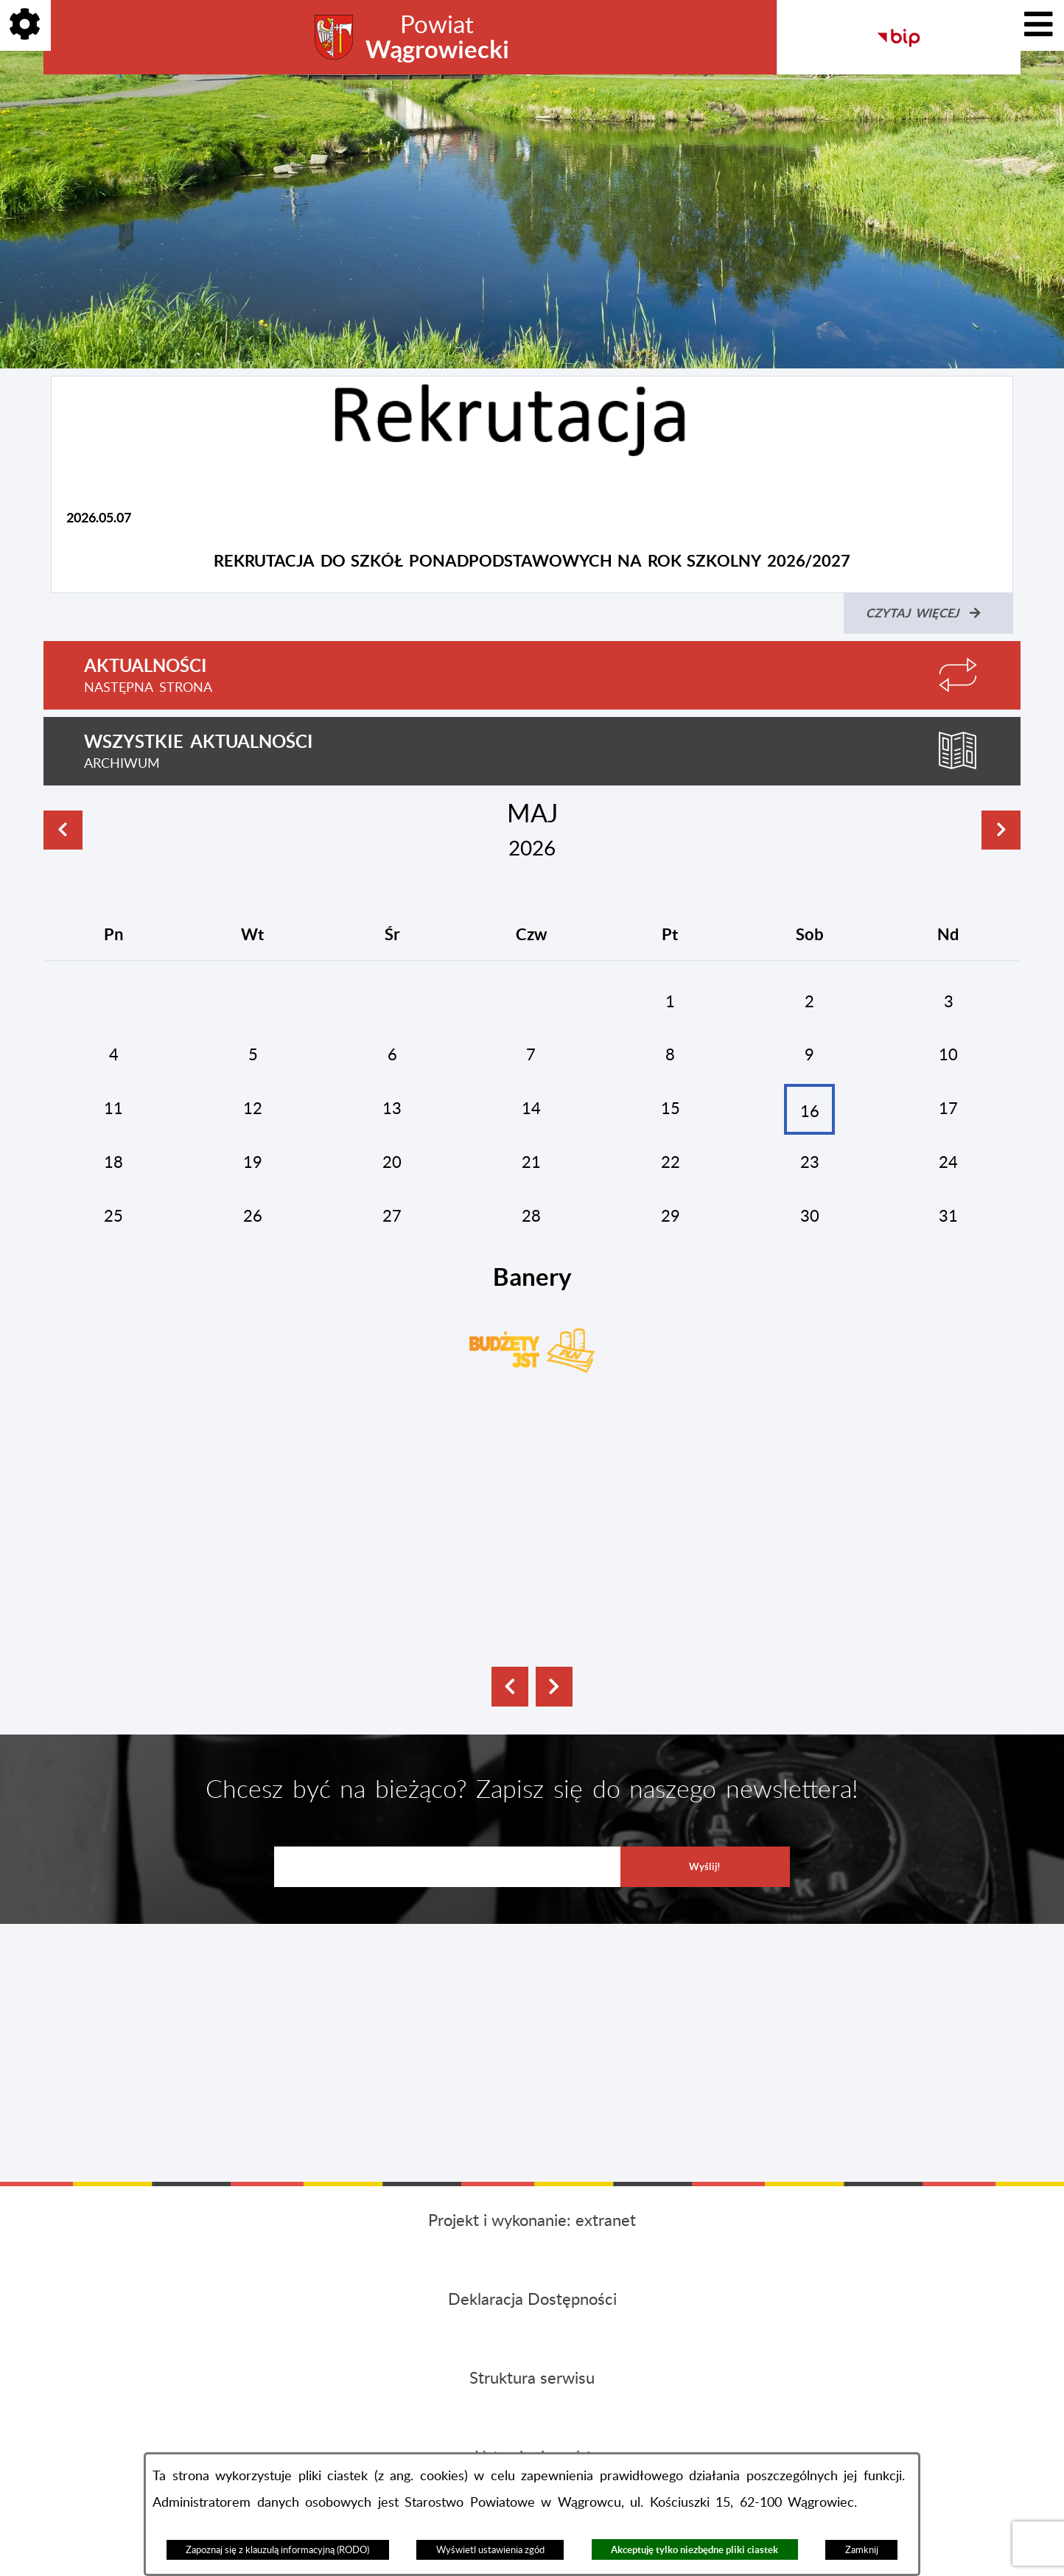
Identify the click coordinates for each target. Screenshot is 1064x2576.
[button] (509, 1687)
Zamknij (861, 2550)
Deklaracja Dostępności (532, 2300)
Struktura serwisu (532, 2378)
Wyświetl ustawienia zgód (490, 2550)
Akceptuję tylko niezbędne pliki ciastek (694, 2549)
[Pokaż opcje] (25, 25)
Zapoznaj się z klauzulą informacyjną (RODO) (277, 2550)
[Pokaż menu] (1038, 25)
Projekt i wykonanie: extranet (532, 2221)
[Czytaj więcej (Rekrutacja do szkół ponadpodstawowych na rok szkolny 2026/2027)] (928, 613)
